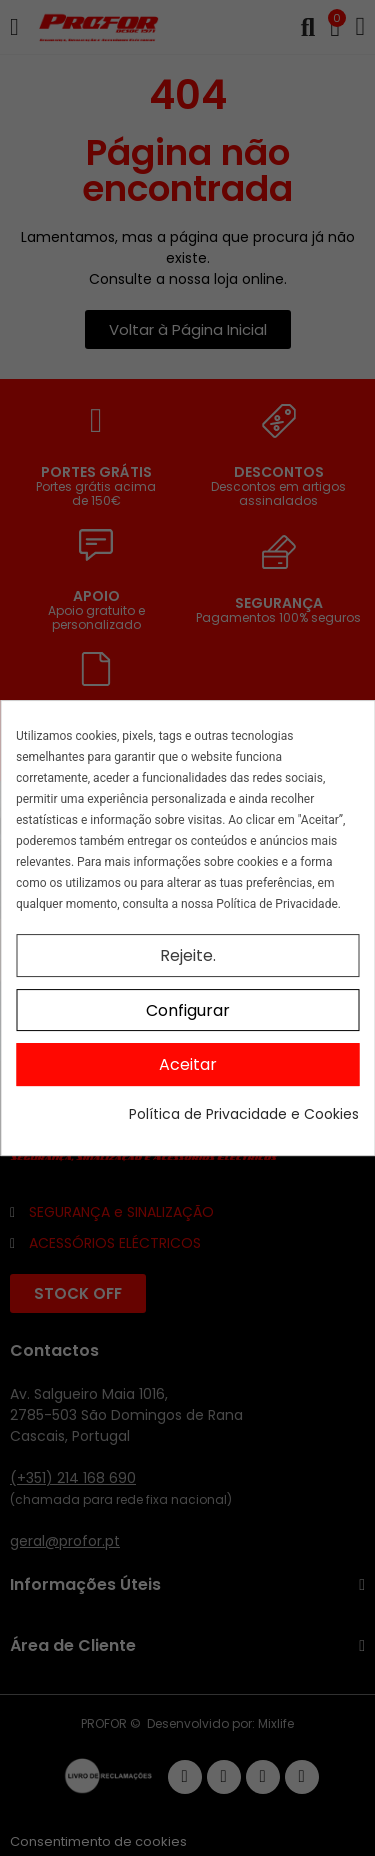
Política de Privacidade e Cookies (244, 1114)
